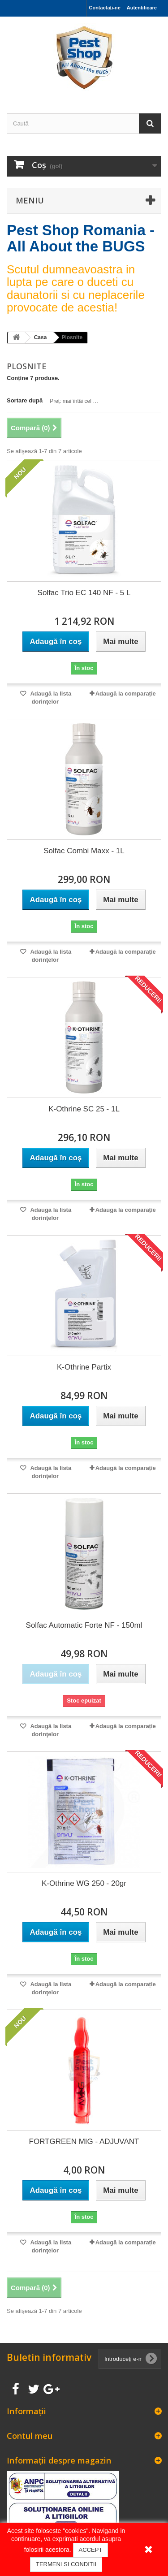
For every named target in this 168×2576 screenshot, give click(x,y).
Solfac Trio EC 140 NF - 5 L (84, 592)
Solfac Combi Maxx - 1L (83, 851)
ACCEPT (91, 2549)
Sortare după (25, 400)
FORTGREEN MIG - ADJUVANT (84, 2141)
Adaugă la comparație (125, 693)
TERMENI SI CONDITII (66, 2564)
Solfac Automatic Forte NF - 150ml (84, 1625)
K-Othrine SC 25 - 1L (84, 1109)
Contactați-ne (104, 7)
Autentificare (142, 7)
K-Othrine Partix (84, 1367)
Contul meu (29, 2435)
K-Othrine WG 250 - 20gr (84, 1883)
